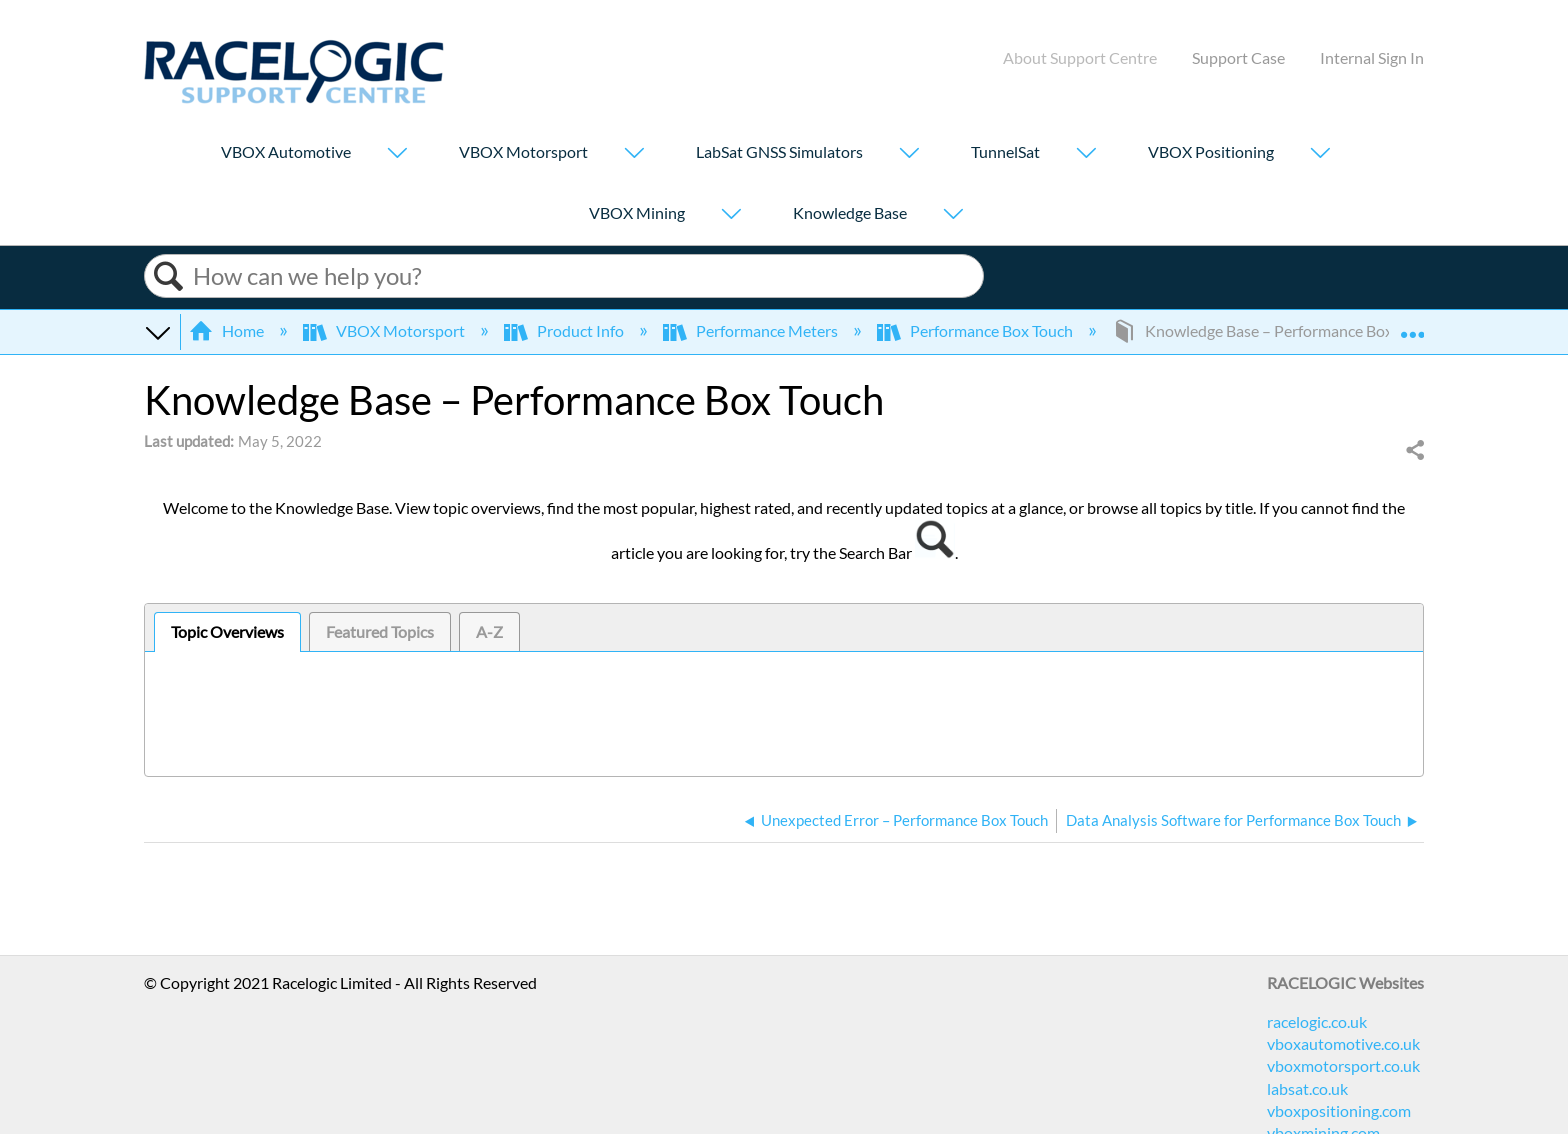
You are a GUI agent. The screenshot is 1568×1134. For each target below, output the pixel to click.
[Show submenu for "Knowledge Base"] (953, 215)
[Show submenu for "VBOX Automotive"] (397, 154)
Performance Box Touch (976, 330)
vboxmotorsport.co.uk (1343, 1065)
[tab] (227, 632)
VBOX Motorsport (523, 151)
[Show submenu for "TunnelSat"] (1086, 154)
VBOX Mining (637, 212)
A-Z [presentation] (489, 631)
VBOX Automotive (286, 151)
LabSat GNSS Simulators (779, 151)
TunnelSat (1005, 151)
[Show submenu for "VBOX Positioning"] (1320, 154)
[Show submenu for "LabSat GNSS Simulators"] (909, 154)
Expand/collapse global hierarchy (157, 331)
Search (169, 276)
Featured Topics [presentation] (380, 631)
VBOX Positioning (1211, 151)
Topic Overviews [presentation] (227, 631)
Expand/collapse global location (1412, 325)
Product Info (565, 330)
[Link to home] (294, 97)
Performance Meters (752, 330)
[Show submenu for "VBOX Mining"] (731, 215)
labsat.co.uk (1307, 1088)
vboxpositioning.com (1339, 1110)
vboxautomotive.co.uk (1343, 1043)
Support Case (1238, 57)
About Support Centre (1080, 57)
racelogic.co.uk (1317, 1021)
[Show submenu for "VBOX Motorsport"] (634, 154)
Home (228, 330)
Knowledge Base (850, 212)
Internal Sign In (1372, 57)
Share (1414, 451)
